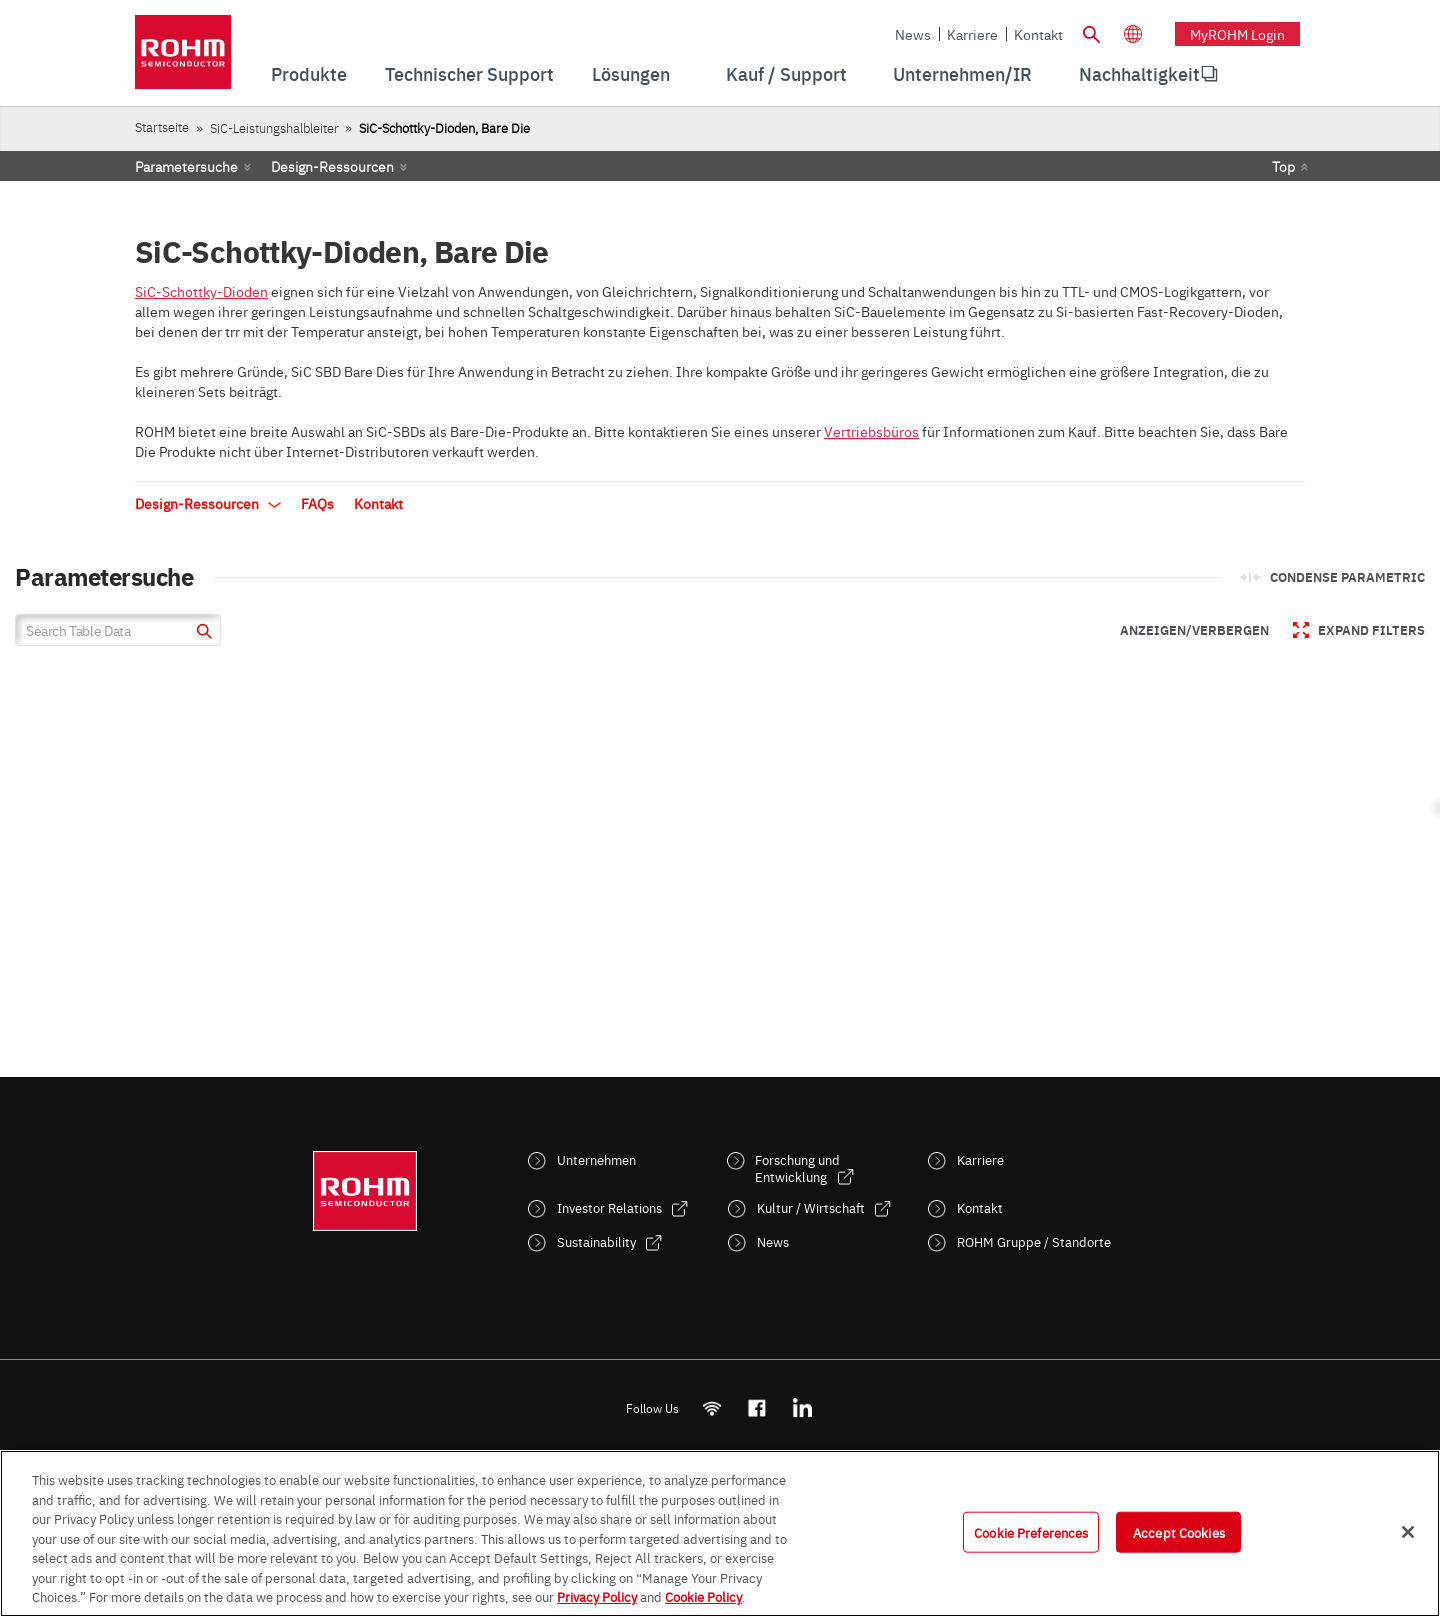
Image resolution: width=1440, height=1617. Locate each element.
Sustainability (596, 1241)
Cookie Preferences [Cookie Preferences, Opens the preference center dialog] (1031, 1531)
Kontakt (1038, 34)
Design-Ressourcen (332, 166)
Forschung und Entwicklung (797, 1168)
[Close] (1408, 1532)
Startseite (162, 126)
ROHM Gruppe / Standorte (1034, 1241)
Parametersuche (186, 166)
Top (1283, 166)
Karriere (972, 34)
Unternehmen (596, 1159)
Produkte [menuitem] (309, 73)
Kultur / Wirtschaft (811, 1207)
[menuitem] (1139, 74)
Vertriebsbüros (871, 431)
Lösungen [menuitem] (631, 73)
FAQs (317, 503)
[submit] (201, 633)
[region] (720, 1533)
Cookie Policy (703, 1596)
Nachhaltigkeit (1139, 73)
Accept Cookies (1179, 1531)
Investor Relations (609, 1207)
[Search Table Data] (118, 630)
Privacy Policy (597, 1596)
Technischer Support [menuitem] (469, 73)
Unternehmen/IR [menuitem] (962, 73)
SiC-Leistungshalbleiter (274, 127)
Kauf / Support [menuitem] (786, 73)
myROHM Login (1237, 34)
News (913, 34)
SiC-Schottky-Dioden (201, 291)
